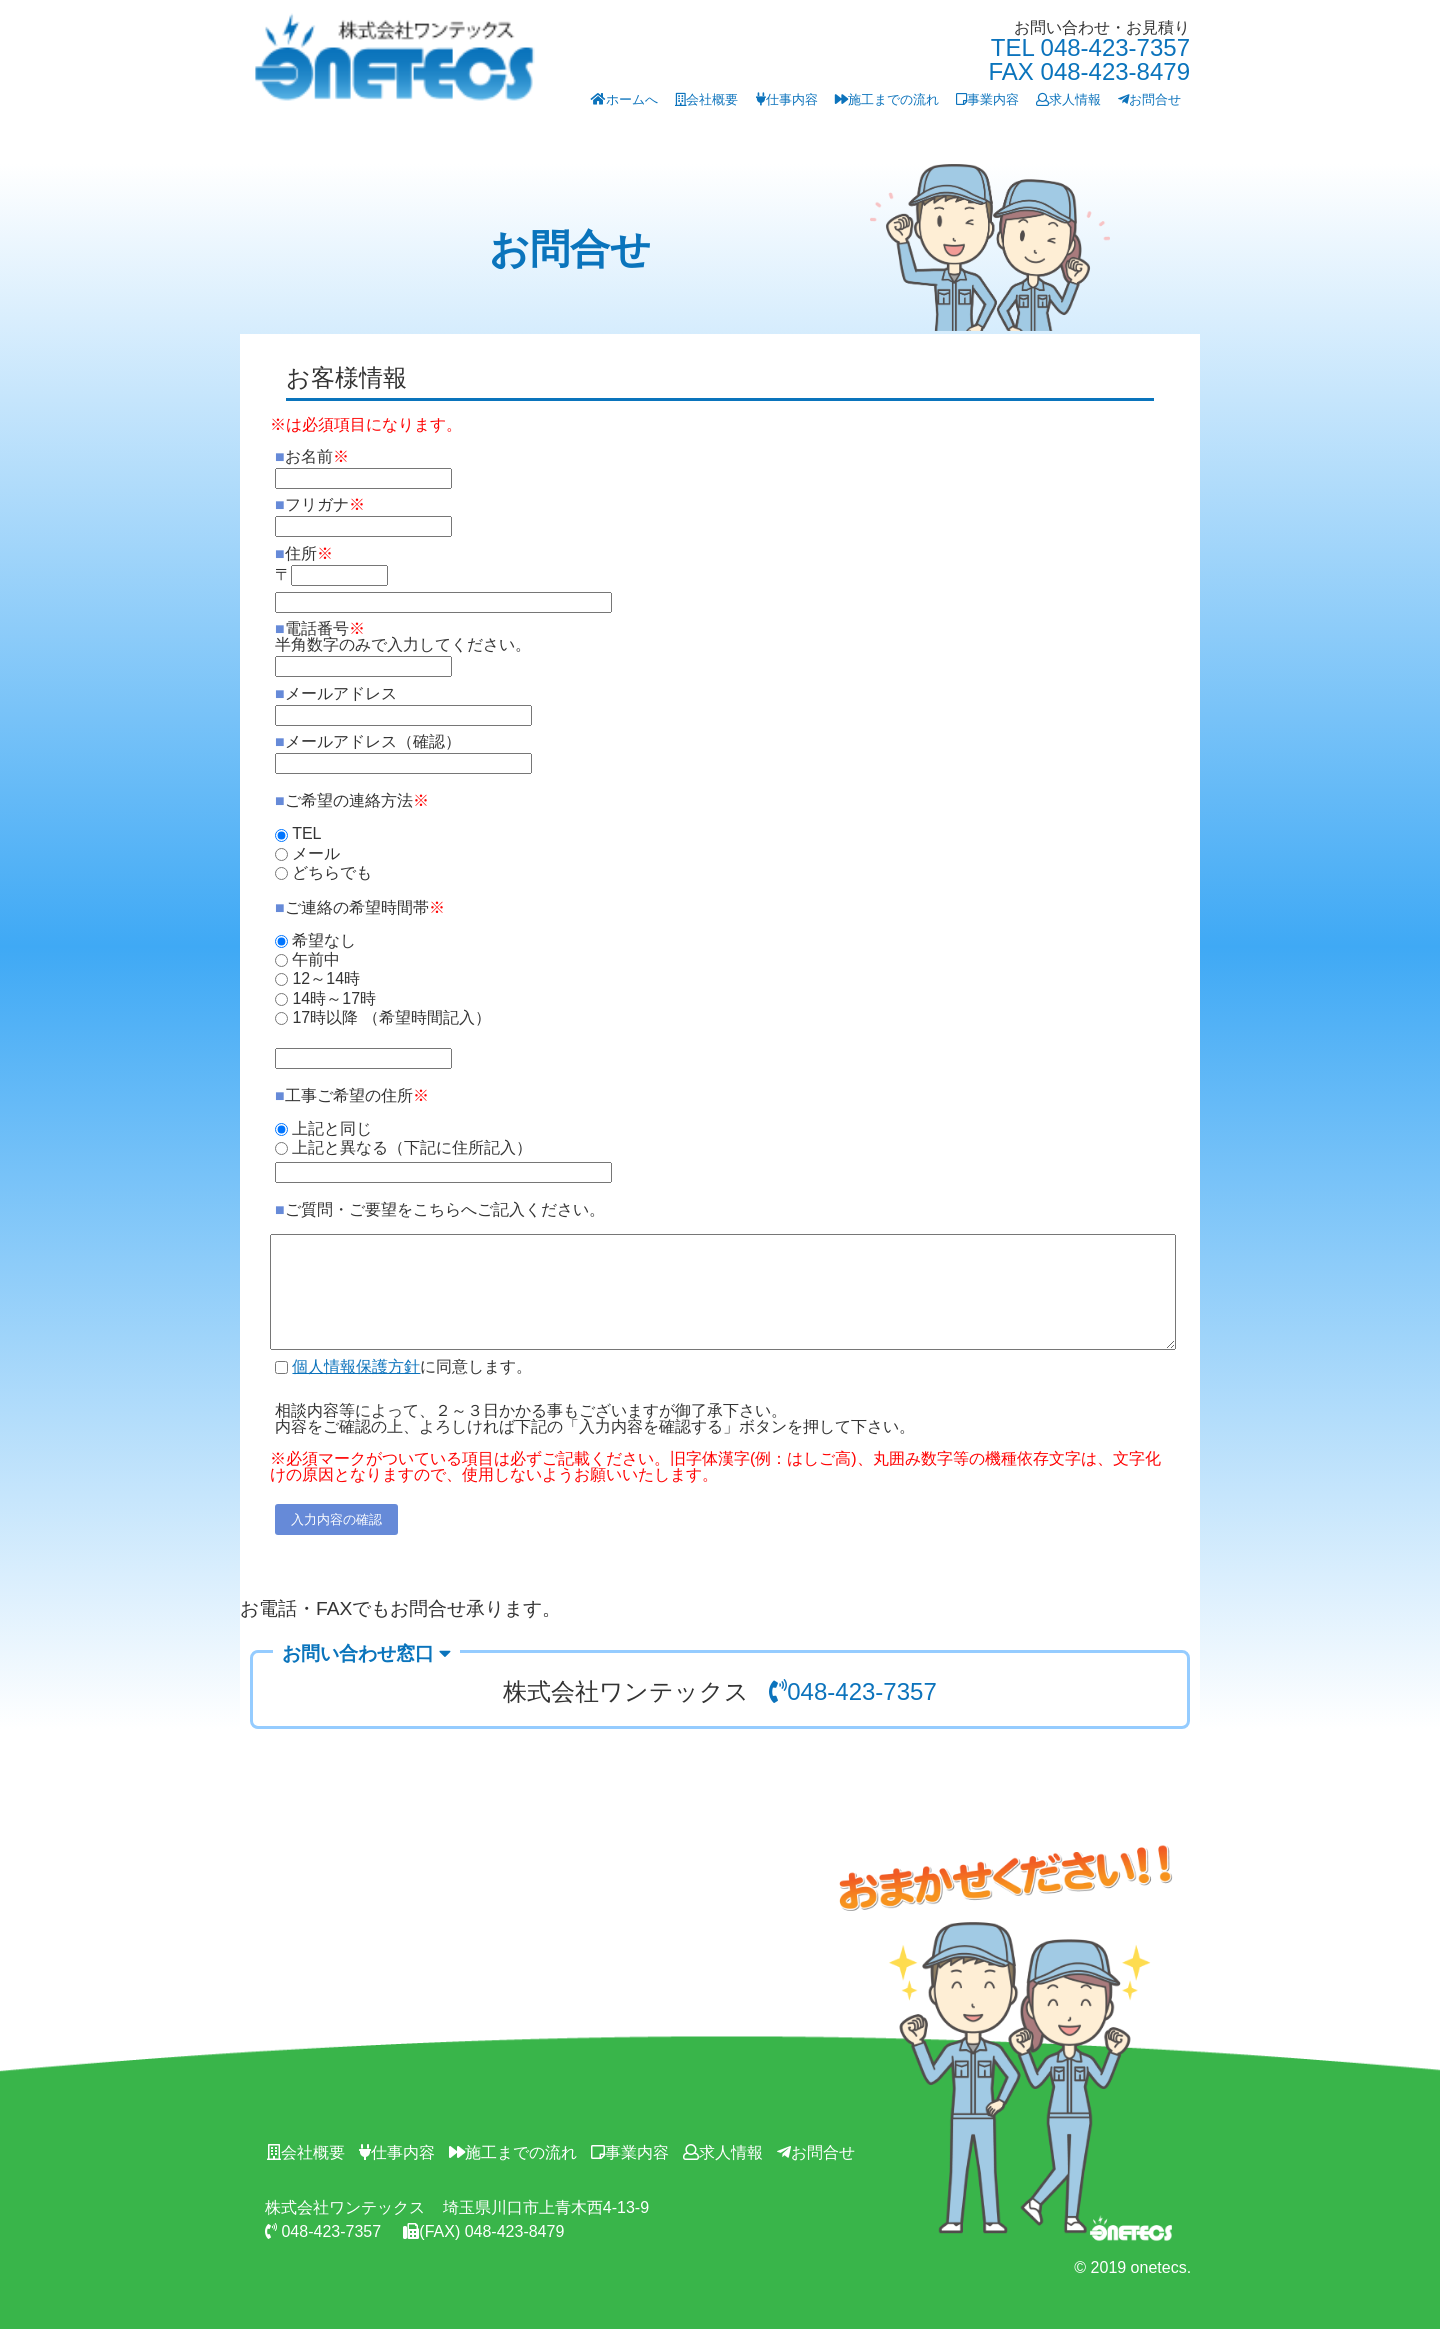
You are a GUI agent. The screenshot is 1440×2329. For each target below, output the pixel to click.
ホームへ (624, 99)
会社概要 (706, 99)
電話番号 (403, 636)
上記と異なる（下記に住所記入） (412, 1147)
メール (316, 853)
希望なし (324, 939)
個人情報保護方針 (356, 1366)
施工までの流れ (887, 99)
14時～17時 (334, 998)
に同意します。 (412, 1366)
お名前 (312, 456)
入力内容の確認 (336, 1519)
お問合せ (1149, 99)
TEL (306, 833)
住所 (304, 553)
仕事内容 (787, 99)
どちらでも (332, 872)
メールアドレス (336, 693)
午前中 (316, 959)
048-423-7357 (852, 1691)
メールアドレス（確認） (368, 741)
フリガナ (320, 504)
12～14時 (326, 978)
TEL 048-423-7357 (1090, 48)
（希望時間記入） (427, 1017)
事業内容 (987, 99)
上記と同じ (332, 1128)
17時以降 (325, 1017)
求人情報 (1068, 99)
